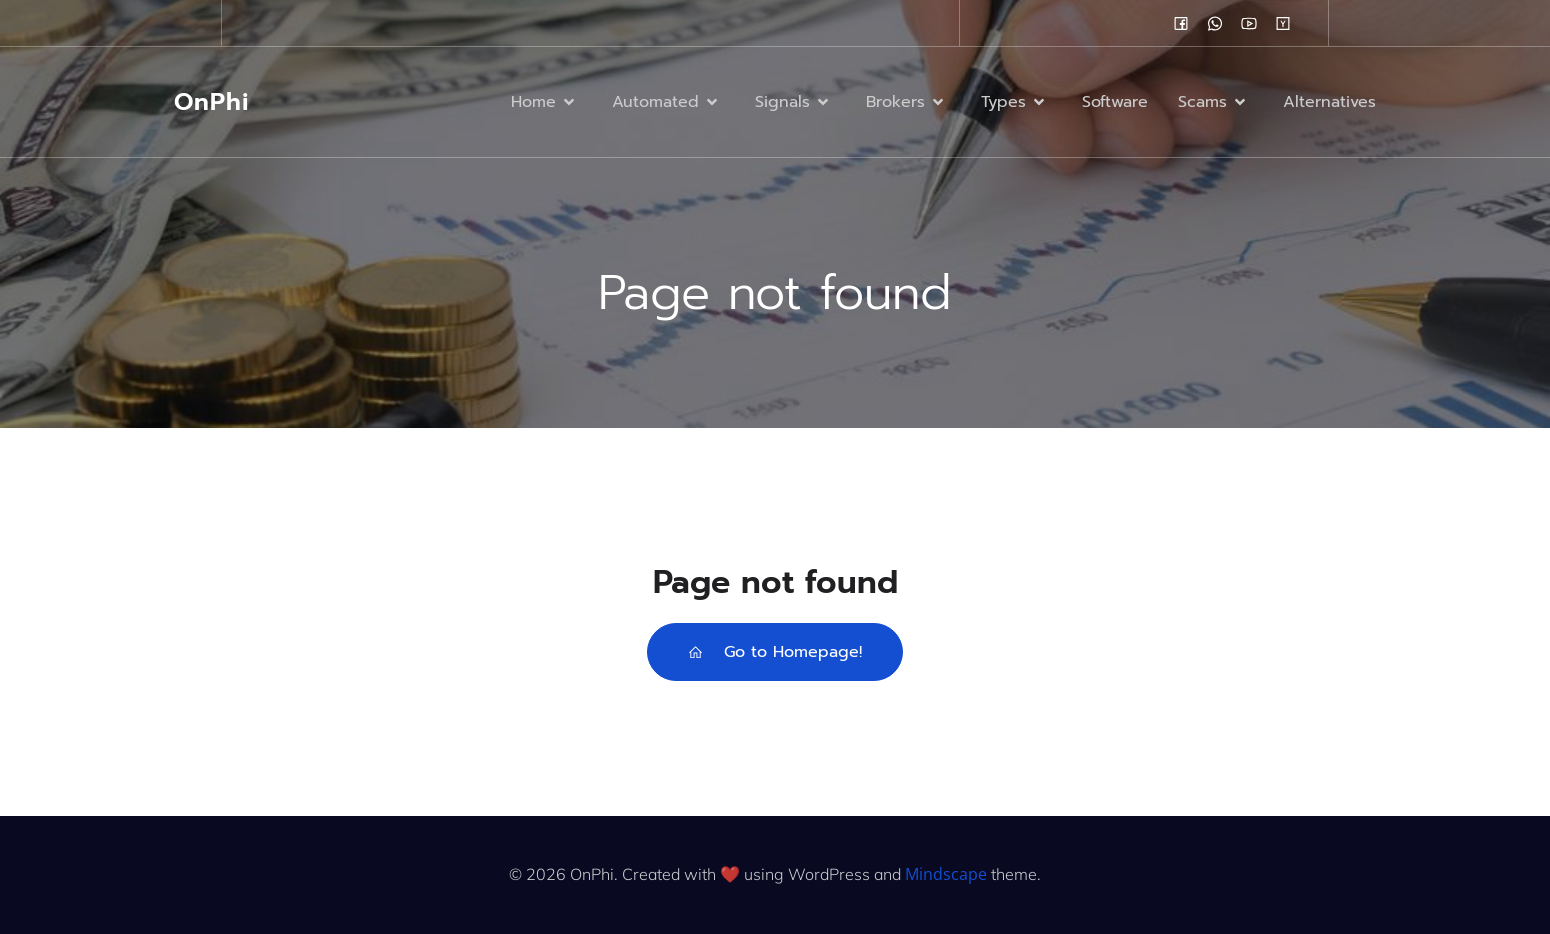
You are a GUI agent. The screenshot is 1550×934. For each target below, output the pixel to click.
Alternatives (1329, 102)
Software (1115, 102)
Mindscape (946, 874)
